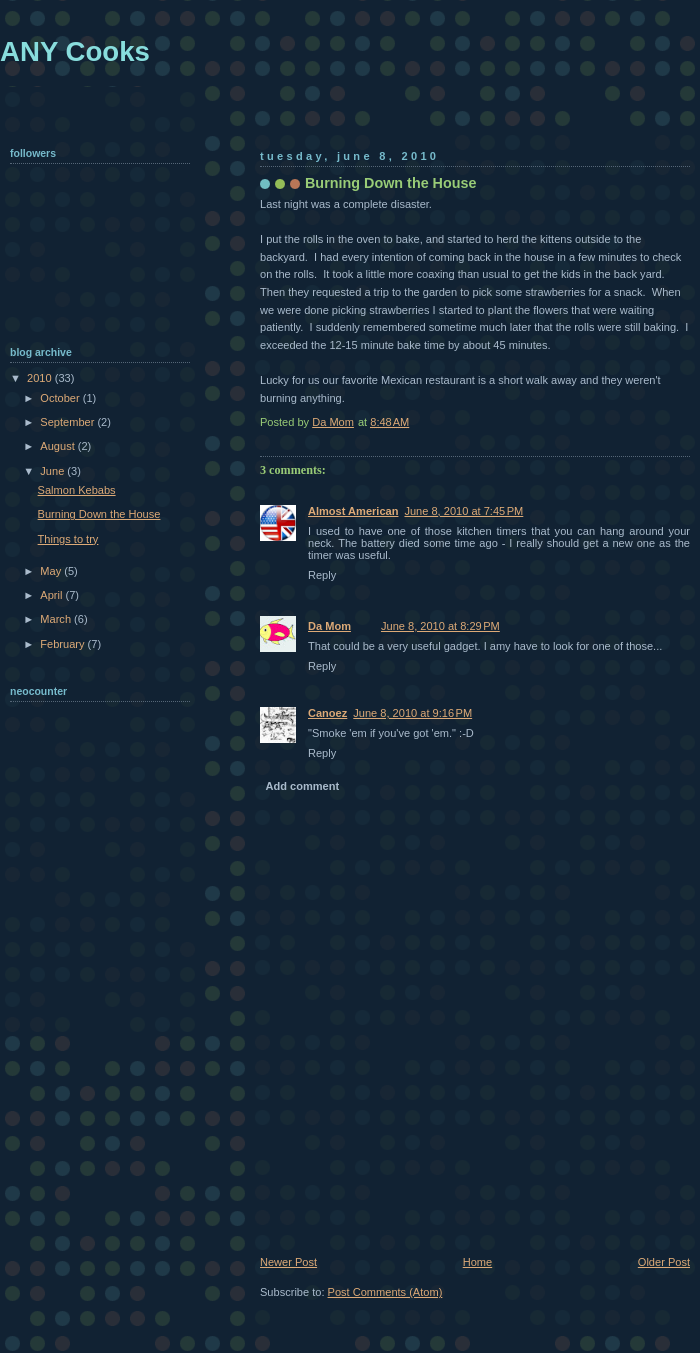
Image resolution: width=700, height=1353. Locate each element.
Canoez (327, 713)
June (53, 471)
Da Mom (329, 626)
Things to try (68, 539)
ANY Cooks (75, 51)
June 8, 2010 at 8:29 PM (440, 626)
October (61, 398)
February (63, 644)
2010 (41, 378)
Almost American (353, 511)
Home (477, 1262)
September (68, 422)
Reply (322, 575)
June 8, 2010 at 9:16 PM (412, 713)
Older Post (664, 1262)
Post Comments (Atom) (385, 1292)
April (52, 595)
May (52, 571)
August (58, 446)
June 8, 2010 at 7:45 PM (463, 511)
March (57, 619)
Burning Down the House (99, 514)
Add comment (303, 786)
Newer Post (288, 1262)
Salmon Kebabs (77, 490)
